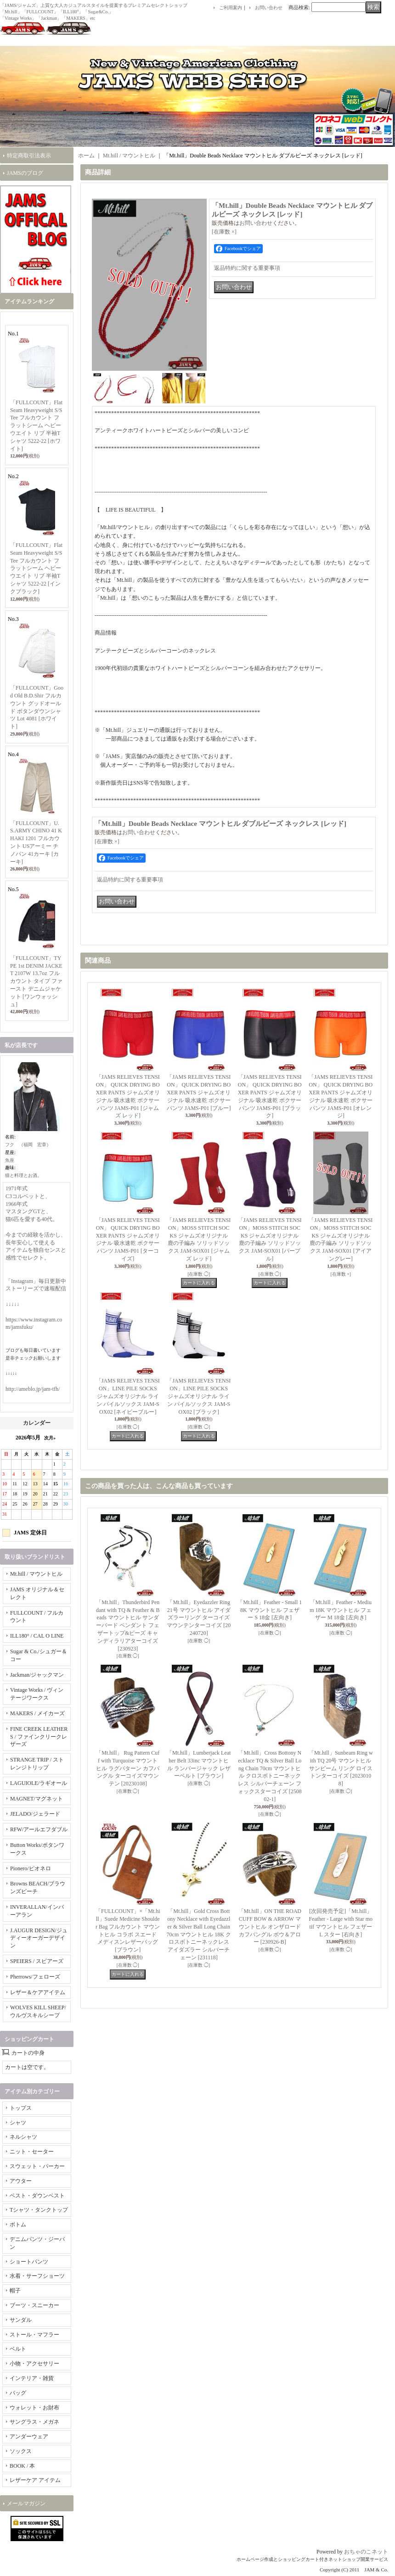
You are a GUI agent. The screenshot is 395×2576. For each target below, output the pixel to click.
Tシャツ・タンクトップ (39, 2210)
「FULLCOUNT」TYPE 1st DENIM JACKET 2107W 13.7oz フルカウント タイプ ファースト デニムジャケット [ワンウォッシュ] (36, 981)
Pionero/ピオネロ (30, 1868)
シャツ (18, 2122)
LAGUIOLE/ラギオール (38, 1783)
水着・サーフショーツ (37, 2276)
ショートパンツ (29, 2261)
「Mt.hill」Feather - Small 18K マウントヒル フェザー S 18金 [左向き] (269, 1610)
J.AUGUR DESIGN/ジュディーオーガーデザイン (39, 1938)
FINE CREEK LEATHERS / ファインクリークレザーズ (39, 1737)
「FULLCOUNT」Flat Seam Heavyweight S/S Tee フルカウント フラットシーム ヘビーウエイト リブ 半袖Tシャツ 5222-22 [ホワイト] (36, 425)
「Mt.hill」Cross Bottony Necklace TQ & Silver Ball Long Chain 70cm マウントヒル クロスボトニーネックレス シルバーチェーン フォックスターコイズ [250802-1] (270, 1776)
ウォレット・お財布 (34, 2407)
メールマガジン (26, 2503)
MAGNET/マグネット (36, 1798)
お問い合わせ (268, 7)
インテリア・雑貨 (32, 2378)
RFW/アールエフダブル (39, 1829)
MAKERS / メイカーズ (37, 1713)
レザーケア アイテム (35, 2480)
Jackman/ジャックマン (37, 1675)
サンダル (21, 2320)
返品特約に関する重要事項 (247, 268)
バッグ (18, 2393)
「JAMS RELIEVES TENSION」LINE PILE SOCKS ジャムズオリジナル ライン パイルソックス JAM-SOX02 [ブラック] (199, 1396)
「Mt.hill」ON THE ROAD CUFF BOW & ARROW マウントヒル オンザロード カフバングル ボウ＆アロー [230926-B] (269, 1926)
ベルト (18, 2349)
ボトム (18, 2224)
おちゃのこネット (366, 2551)
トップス (21, 2108)
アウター (21, 2181)
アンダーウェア (29, 2436)
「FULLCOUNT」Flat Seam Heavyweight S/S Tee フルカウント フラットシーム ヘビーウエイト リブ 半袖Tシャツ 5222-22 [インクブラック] (36, 568)
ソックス (21, 2451)
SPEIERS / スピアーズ (36, 1961)
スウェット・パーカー (37, 2166)
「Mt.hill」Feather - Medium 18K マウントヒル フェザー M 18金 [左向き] (341, 1610)
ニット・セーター (32, 2151)
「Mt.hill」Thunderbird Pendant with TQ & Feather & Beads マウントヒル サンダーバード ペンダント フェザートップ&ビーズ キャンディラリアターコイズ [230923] (127, 1625)
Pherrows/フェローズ (35, 1977)
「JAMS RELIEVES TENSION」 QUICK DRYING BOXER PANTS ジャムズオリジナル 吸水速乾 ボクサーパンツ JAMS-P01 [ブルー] (199, 1092)
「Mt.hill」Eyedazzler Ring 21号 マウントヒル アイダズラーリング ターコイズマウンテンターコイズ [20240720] (199, 1617)
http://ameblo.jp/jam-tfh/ (33, 1389)
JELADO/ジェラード (35, 1814)
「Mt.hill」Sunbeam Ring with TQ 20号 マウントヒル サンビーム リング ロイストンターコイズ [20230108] (341, 1768)
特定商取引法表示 (29, 155)
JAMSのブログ (25, 173)
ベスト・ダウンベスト (37, 2195)
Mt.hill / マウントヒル (36, 1574)
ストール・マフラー (34, 2334)
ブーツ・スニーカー (34, 2305)
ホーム (86, 155)
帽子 (15, 2290)
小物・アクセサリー (34, 2363)
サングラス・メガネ (34, 2422)
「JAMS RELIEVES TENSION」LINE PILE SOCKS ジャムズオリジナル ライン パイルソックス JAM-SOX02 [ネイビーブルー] (128, 1396)
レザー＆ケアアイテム (37, 1992)
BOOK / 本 (22, 2466)
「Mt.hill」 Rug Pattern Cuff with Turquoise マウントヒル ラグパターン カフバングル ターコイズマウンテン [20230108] (127, 1768)
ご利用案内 (230, 7)
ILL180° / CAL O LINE (36, 1636)
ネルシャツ (23, 2137)
